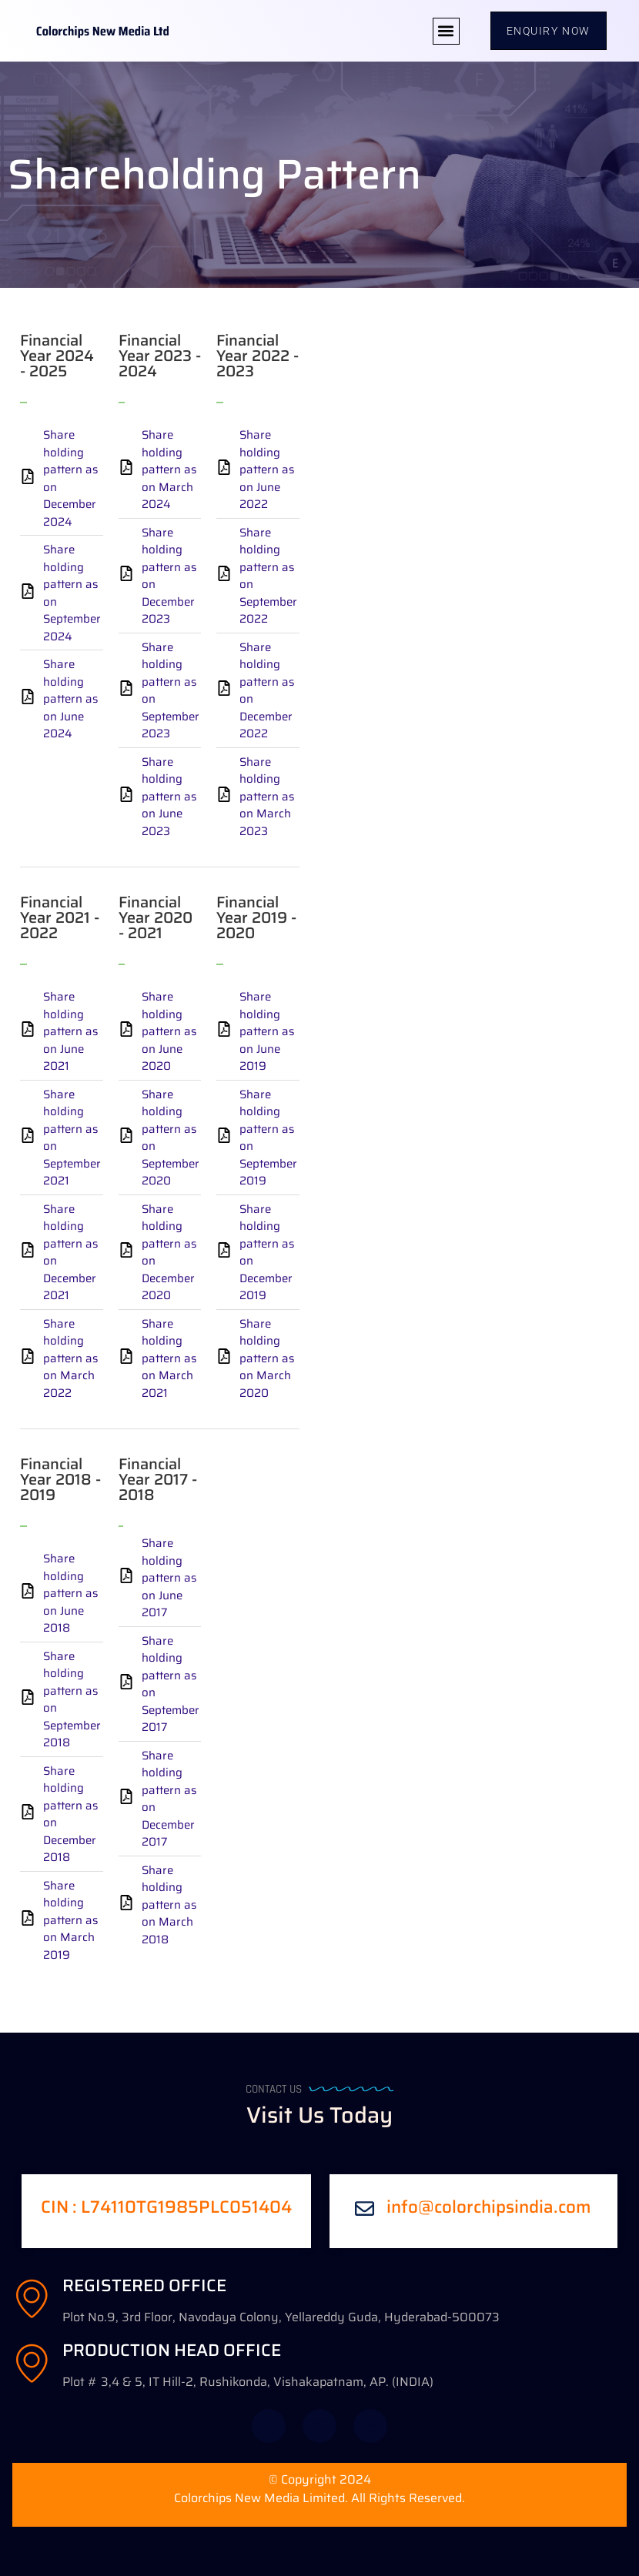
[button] (446, 31)
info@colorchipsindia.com (488, 2206)
